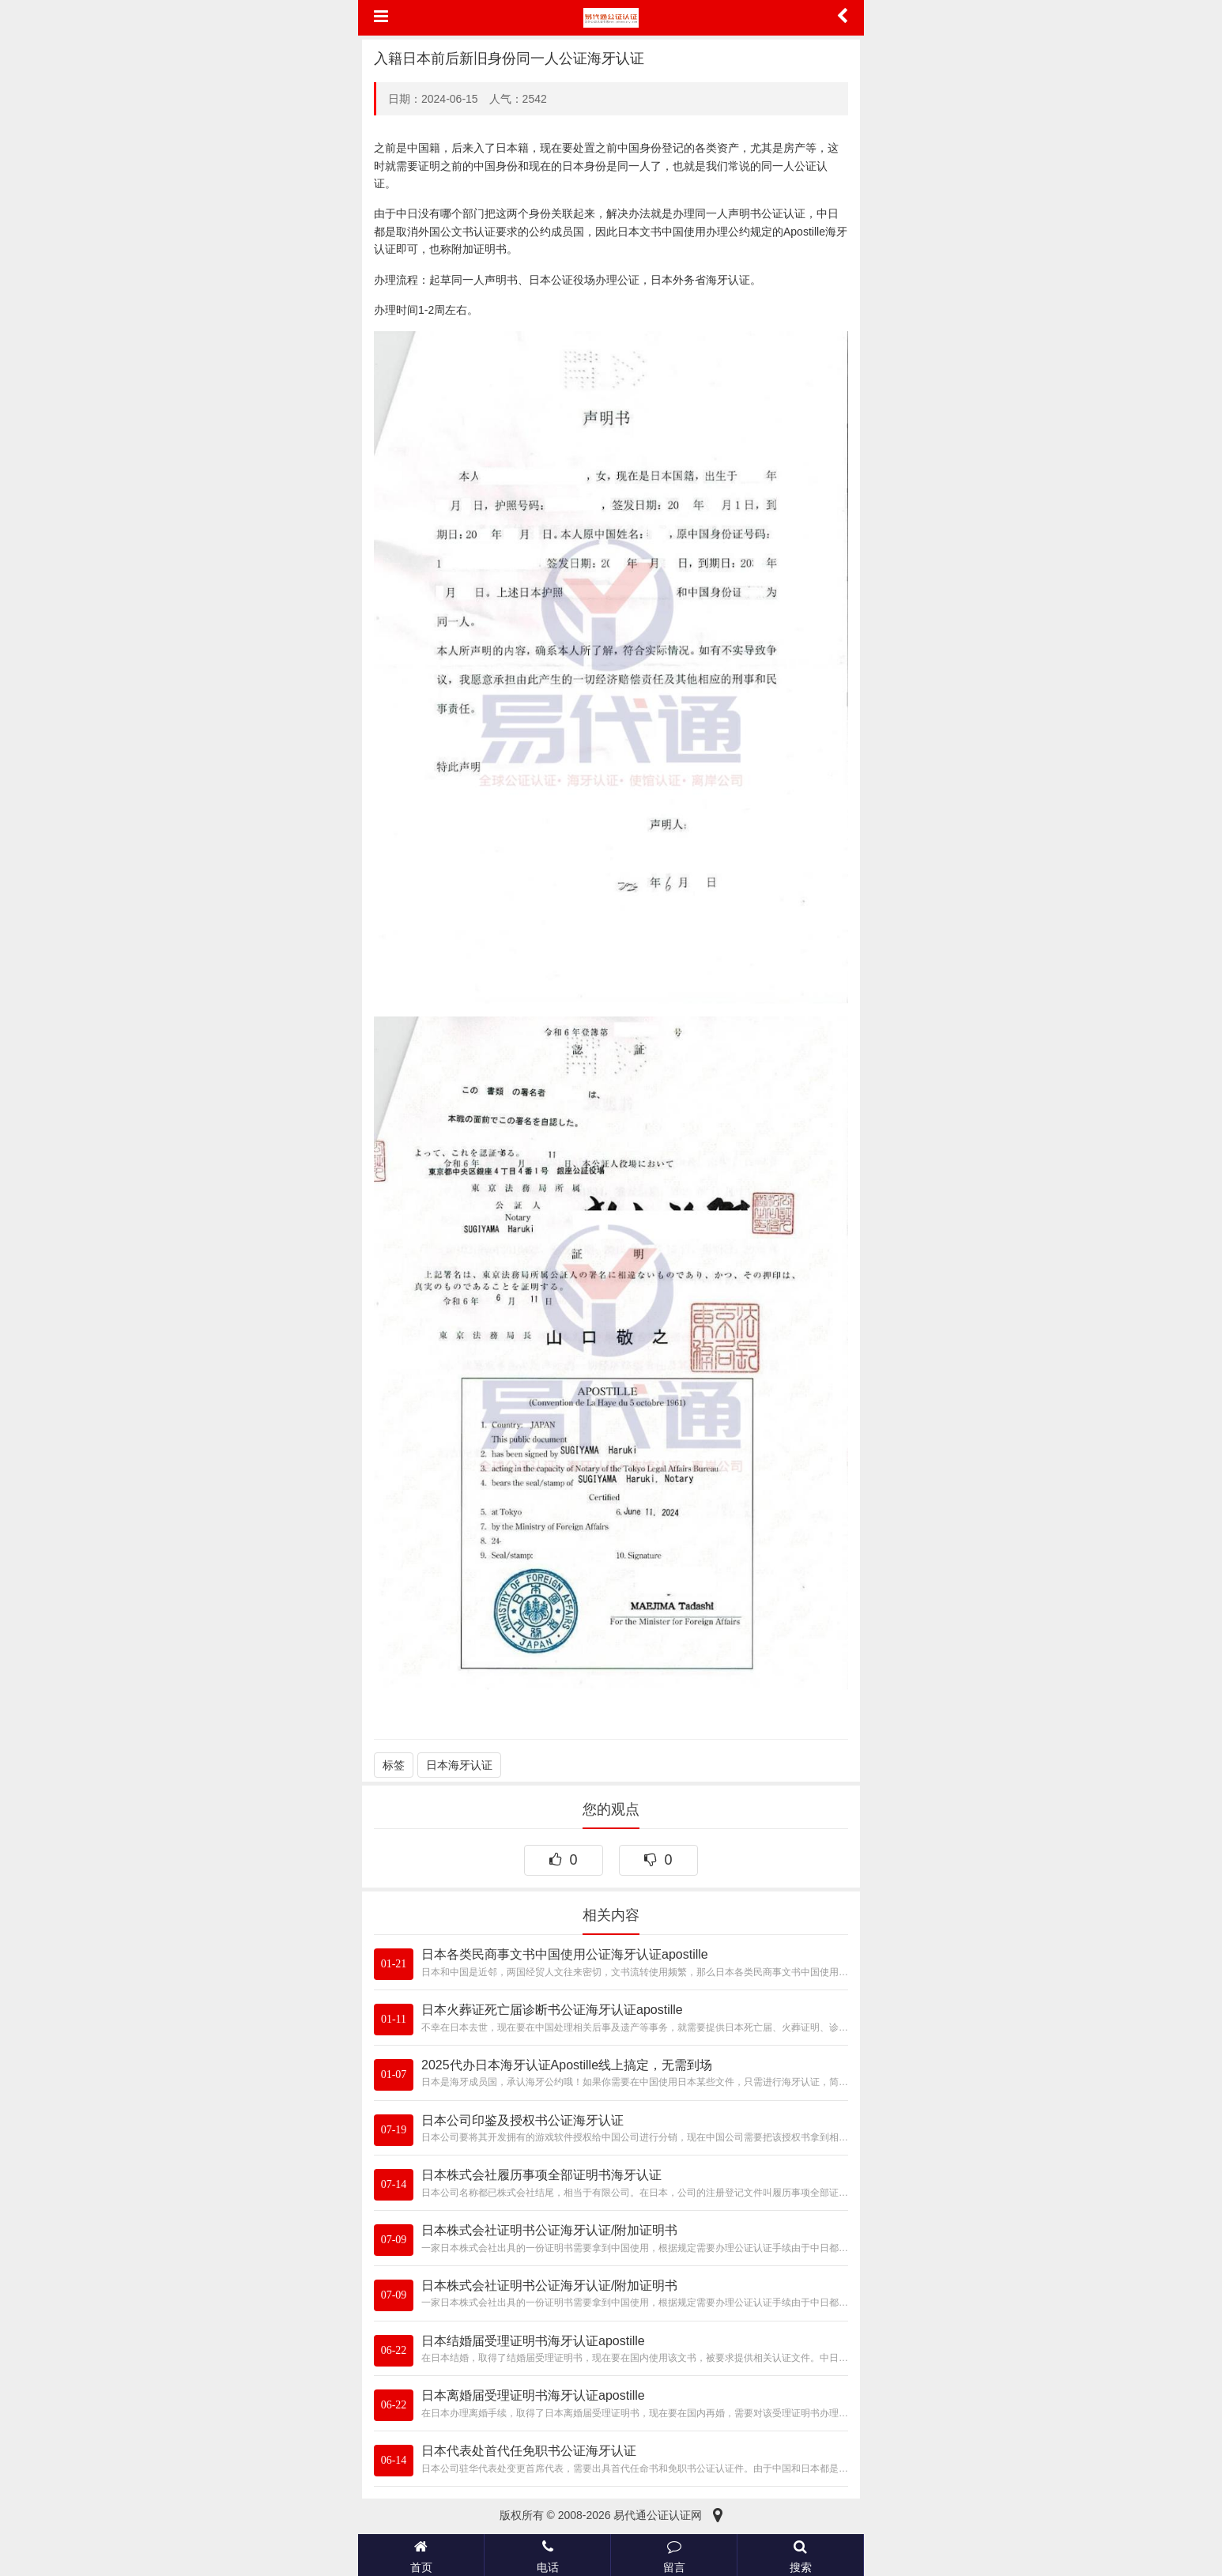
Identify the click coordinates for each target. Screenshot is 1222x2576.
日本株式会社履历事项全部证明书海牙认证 (541, 2175)
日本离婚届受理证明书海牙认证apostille (533, 2395)
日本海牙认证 (459, 1765)
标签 (394, 1765)
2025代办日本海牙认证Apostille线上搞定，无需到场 (566, 2065)
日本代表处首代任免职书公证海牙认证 (528, 2450)
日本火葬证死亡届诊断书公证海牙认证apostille (552, 2009)
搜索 (800, 2555)
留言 (674, 2555)
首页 (421, 2555)
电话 (547, 2555)
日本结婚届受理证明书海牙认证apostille (533, 2341)
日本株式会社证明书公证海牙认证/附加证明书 (549, 2230)
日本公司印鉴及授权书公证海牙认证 (522, 2120)
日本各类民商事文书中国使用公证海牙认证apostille (564, 1954)
